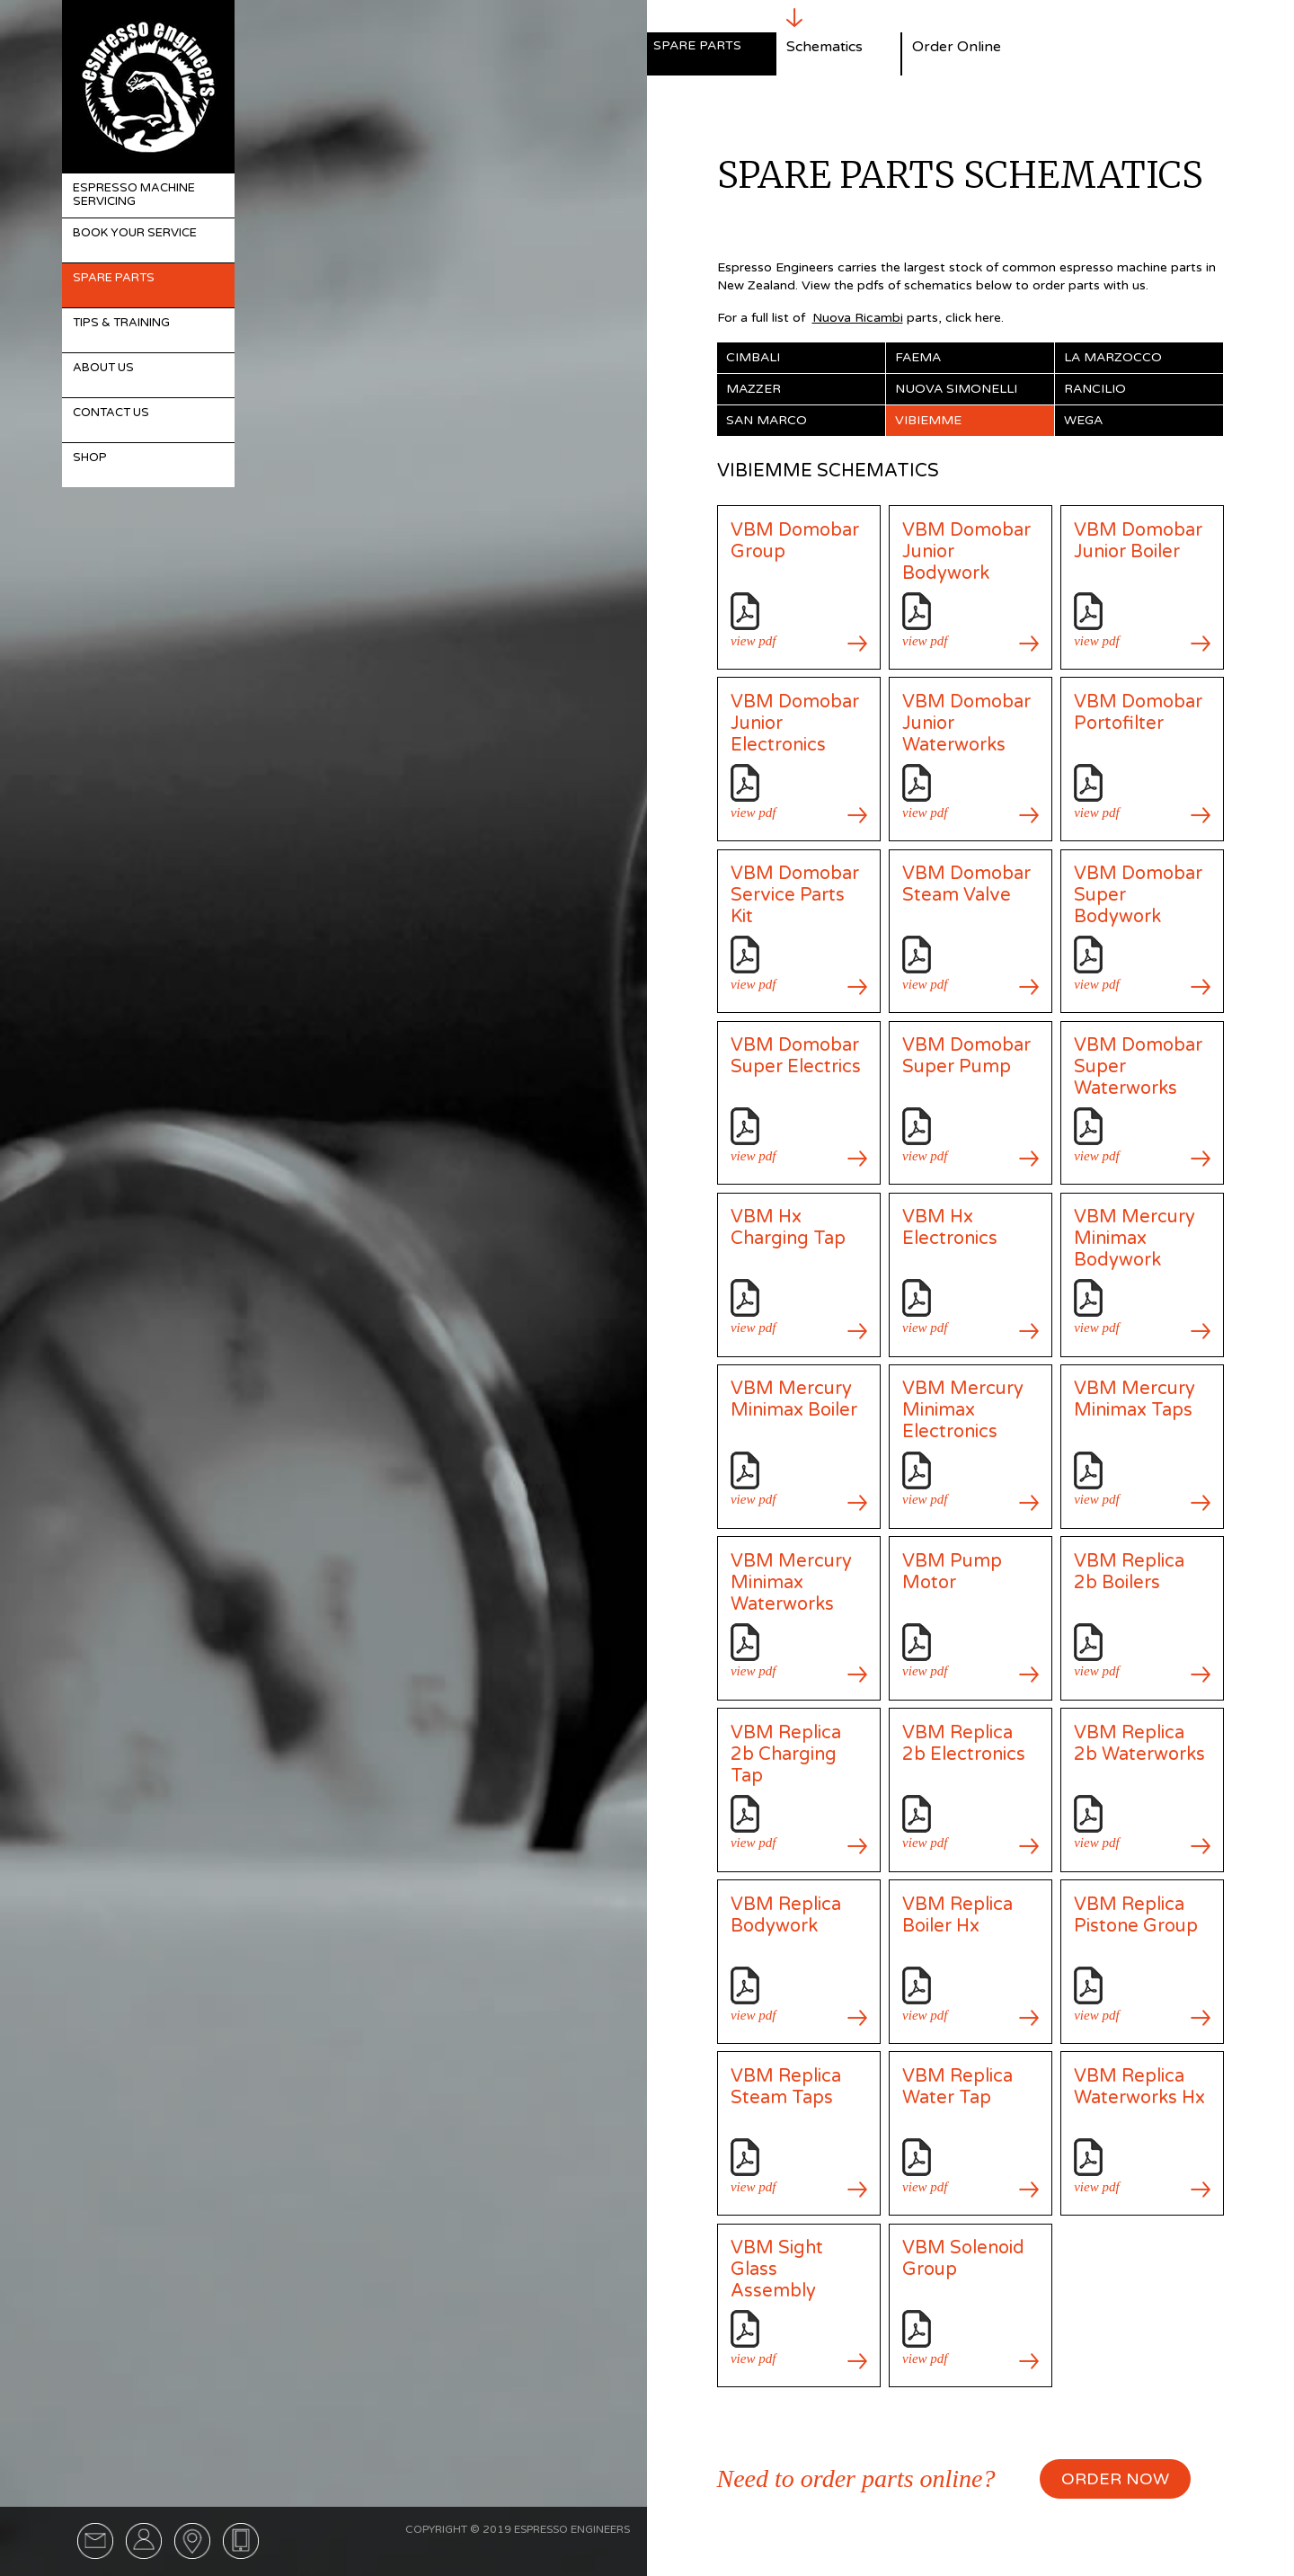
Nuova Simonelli (956, 388)
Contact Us (111, 412)
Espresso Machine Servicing (134, 195)
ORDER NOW (1115, 2479)
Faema (918, 357)
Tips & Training (121, 322)
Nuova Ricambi (857, 317)
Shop (90, 457)
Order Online (956, 47)
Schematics (824, 47)
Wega (1083, 420)
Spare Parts (114, 278)
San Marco (766, 420)
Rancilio (1095, 388)
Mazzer (753, 388)
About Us (103, 367)
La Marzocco (1113, 357)
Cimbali (753, 357)
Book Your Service (135, 233)
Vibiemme (928, 420)
